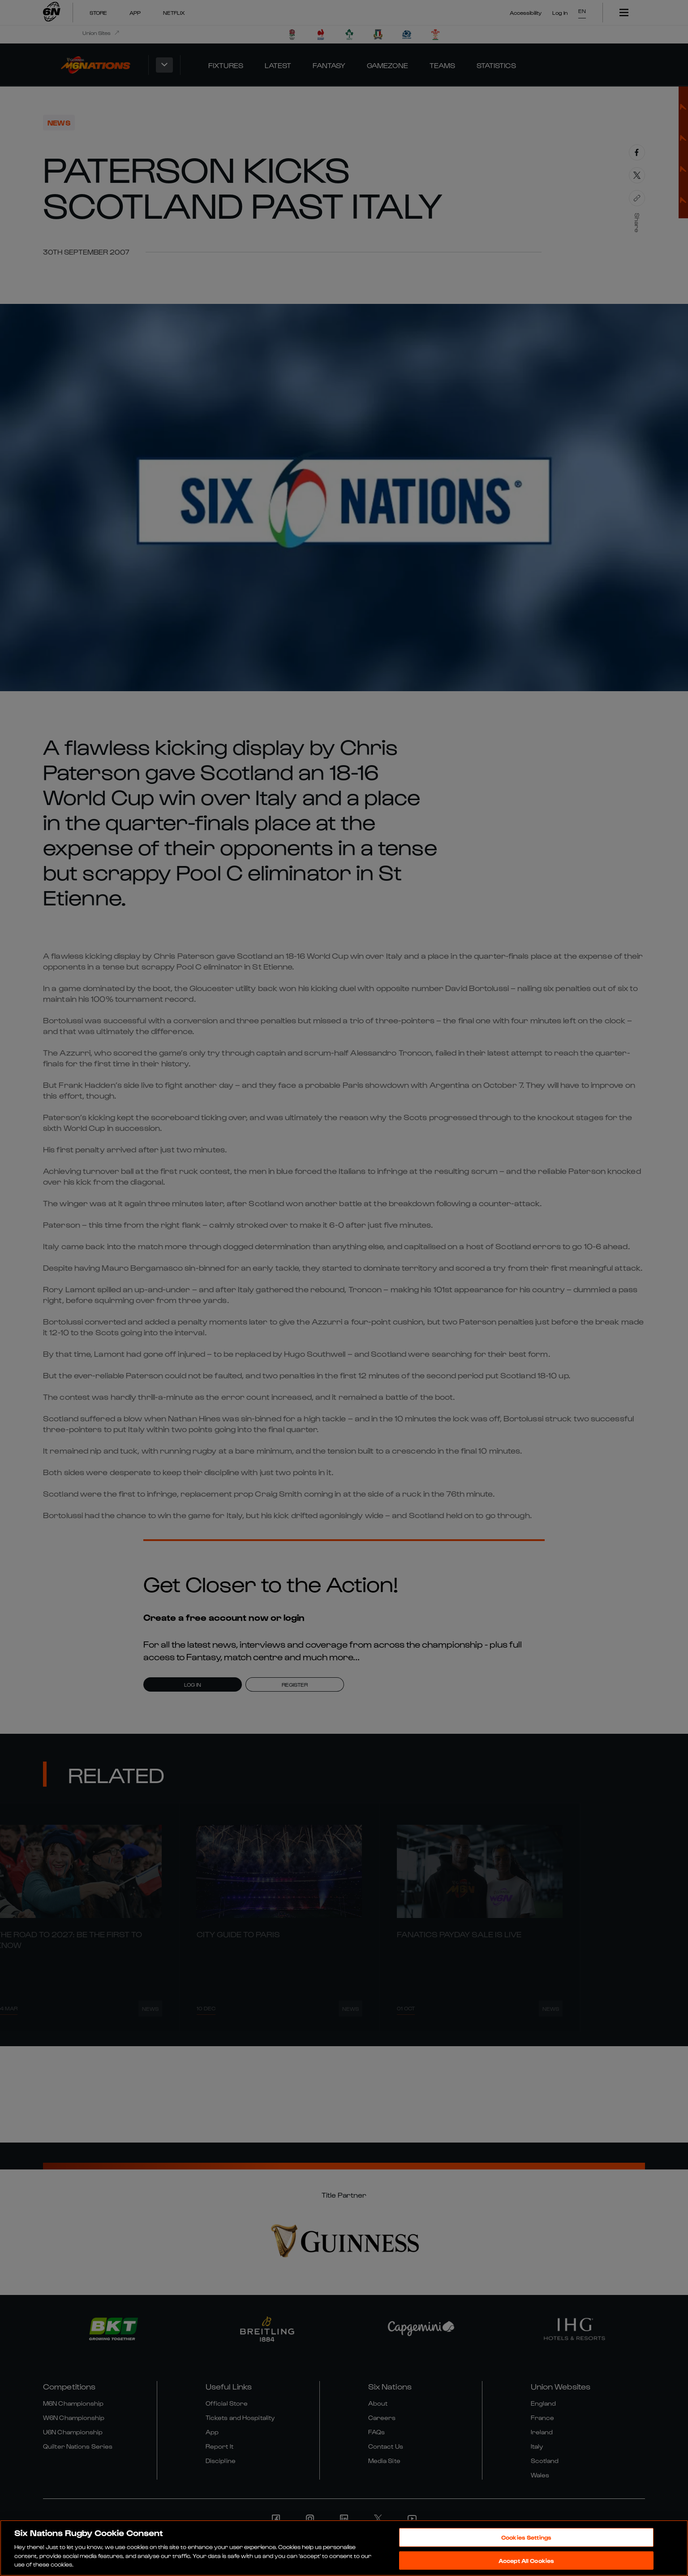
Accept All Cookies (526, 2560)
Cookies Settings (526, 2537)
